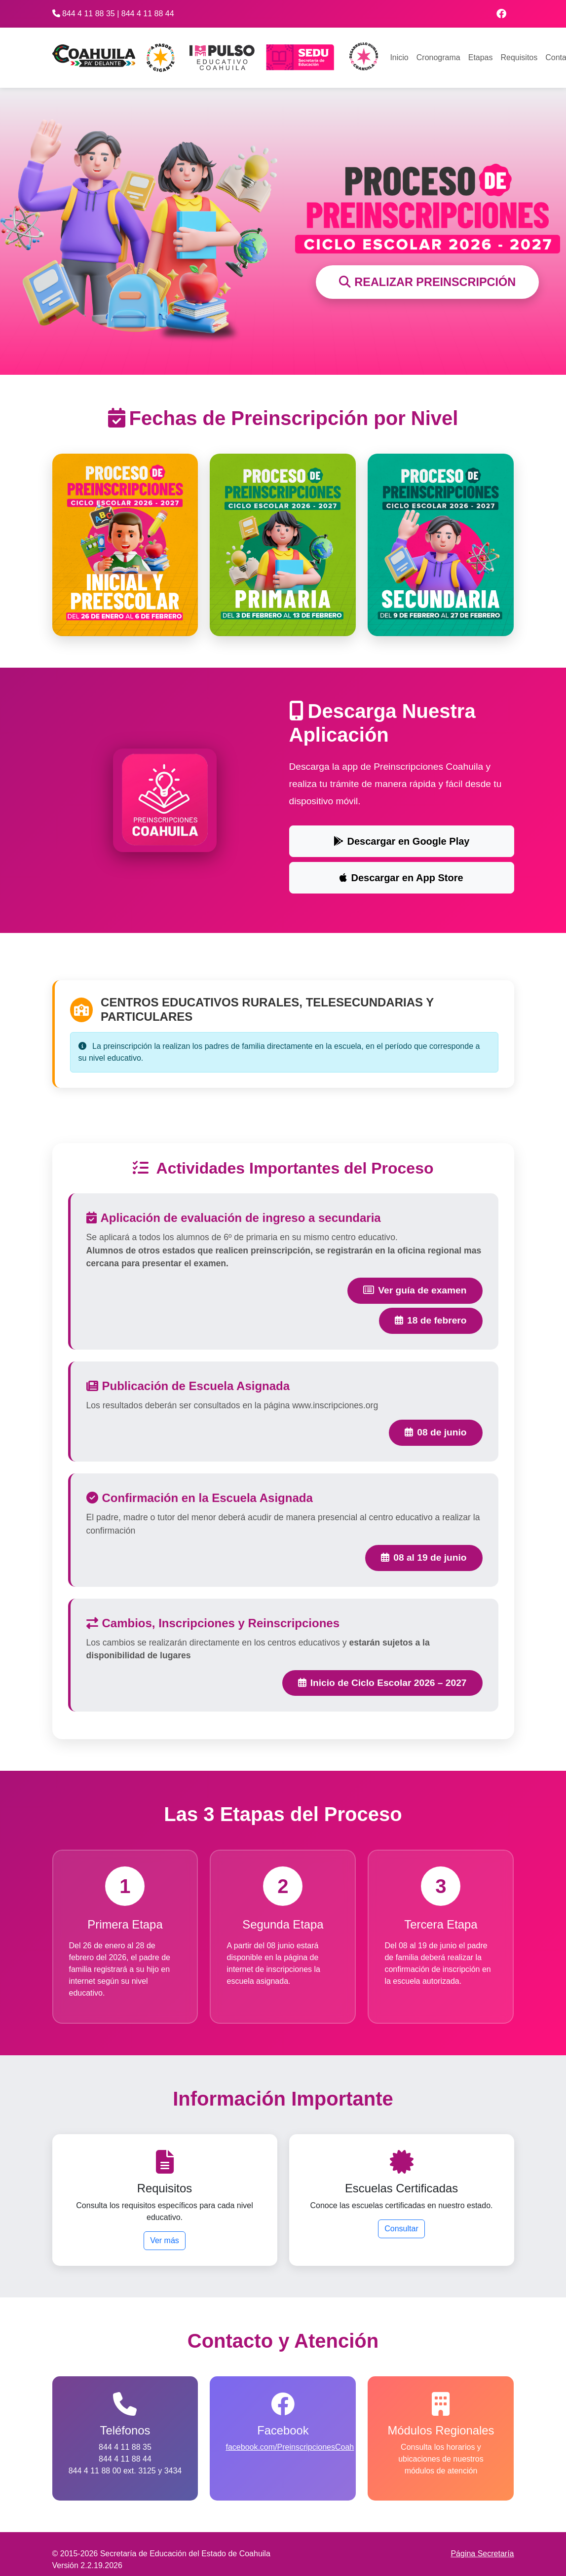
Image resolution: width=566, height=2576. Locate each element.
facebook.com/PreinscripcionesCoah (290, 2448)
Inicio (399, 57)
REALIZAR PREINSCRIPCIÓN (427, 281)
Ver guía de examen (414, 1291)
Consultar (401, 2229)
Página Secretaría (482, 2554)
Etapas (480, 57)
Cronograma (438, 57)
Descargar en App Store (401, 877)
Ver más (164, 2241)
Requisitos (519, 57)
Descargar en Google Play (402, 841)
